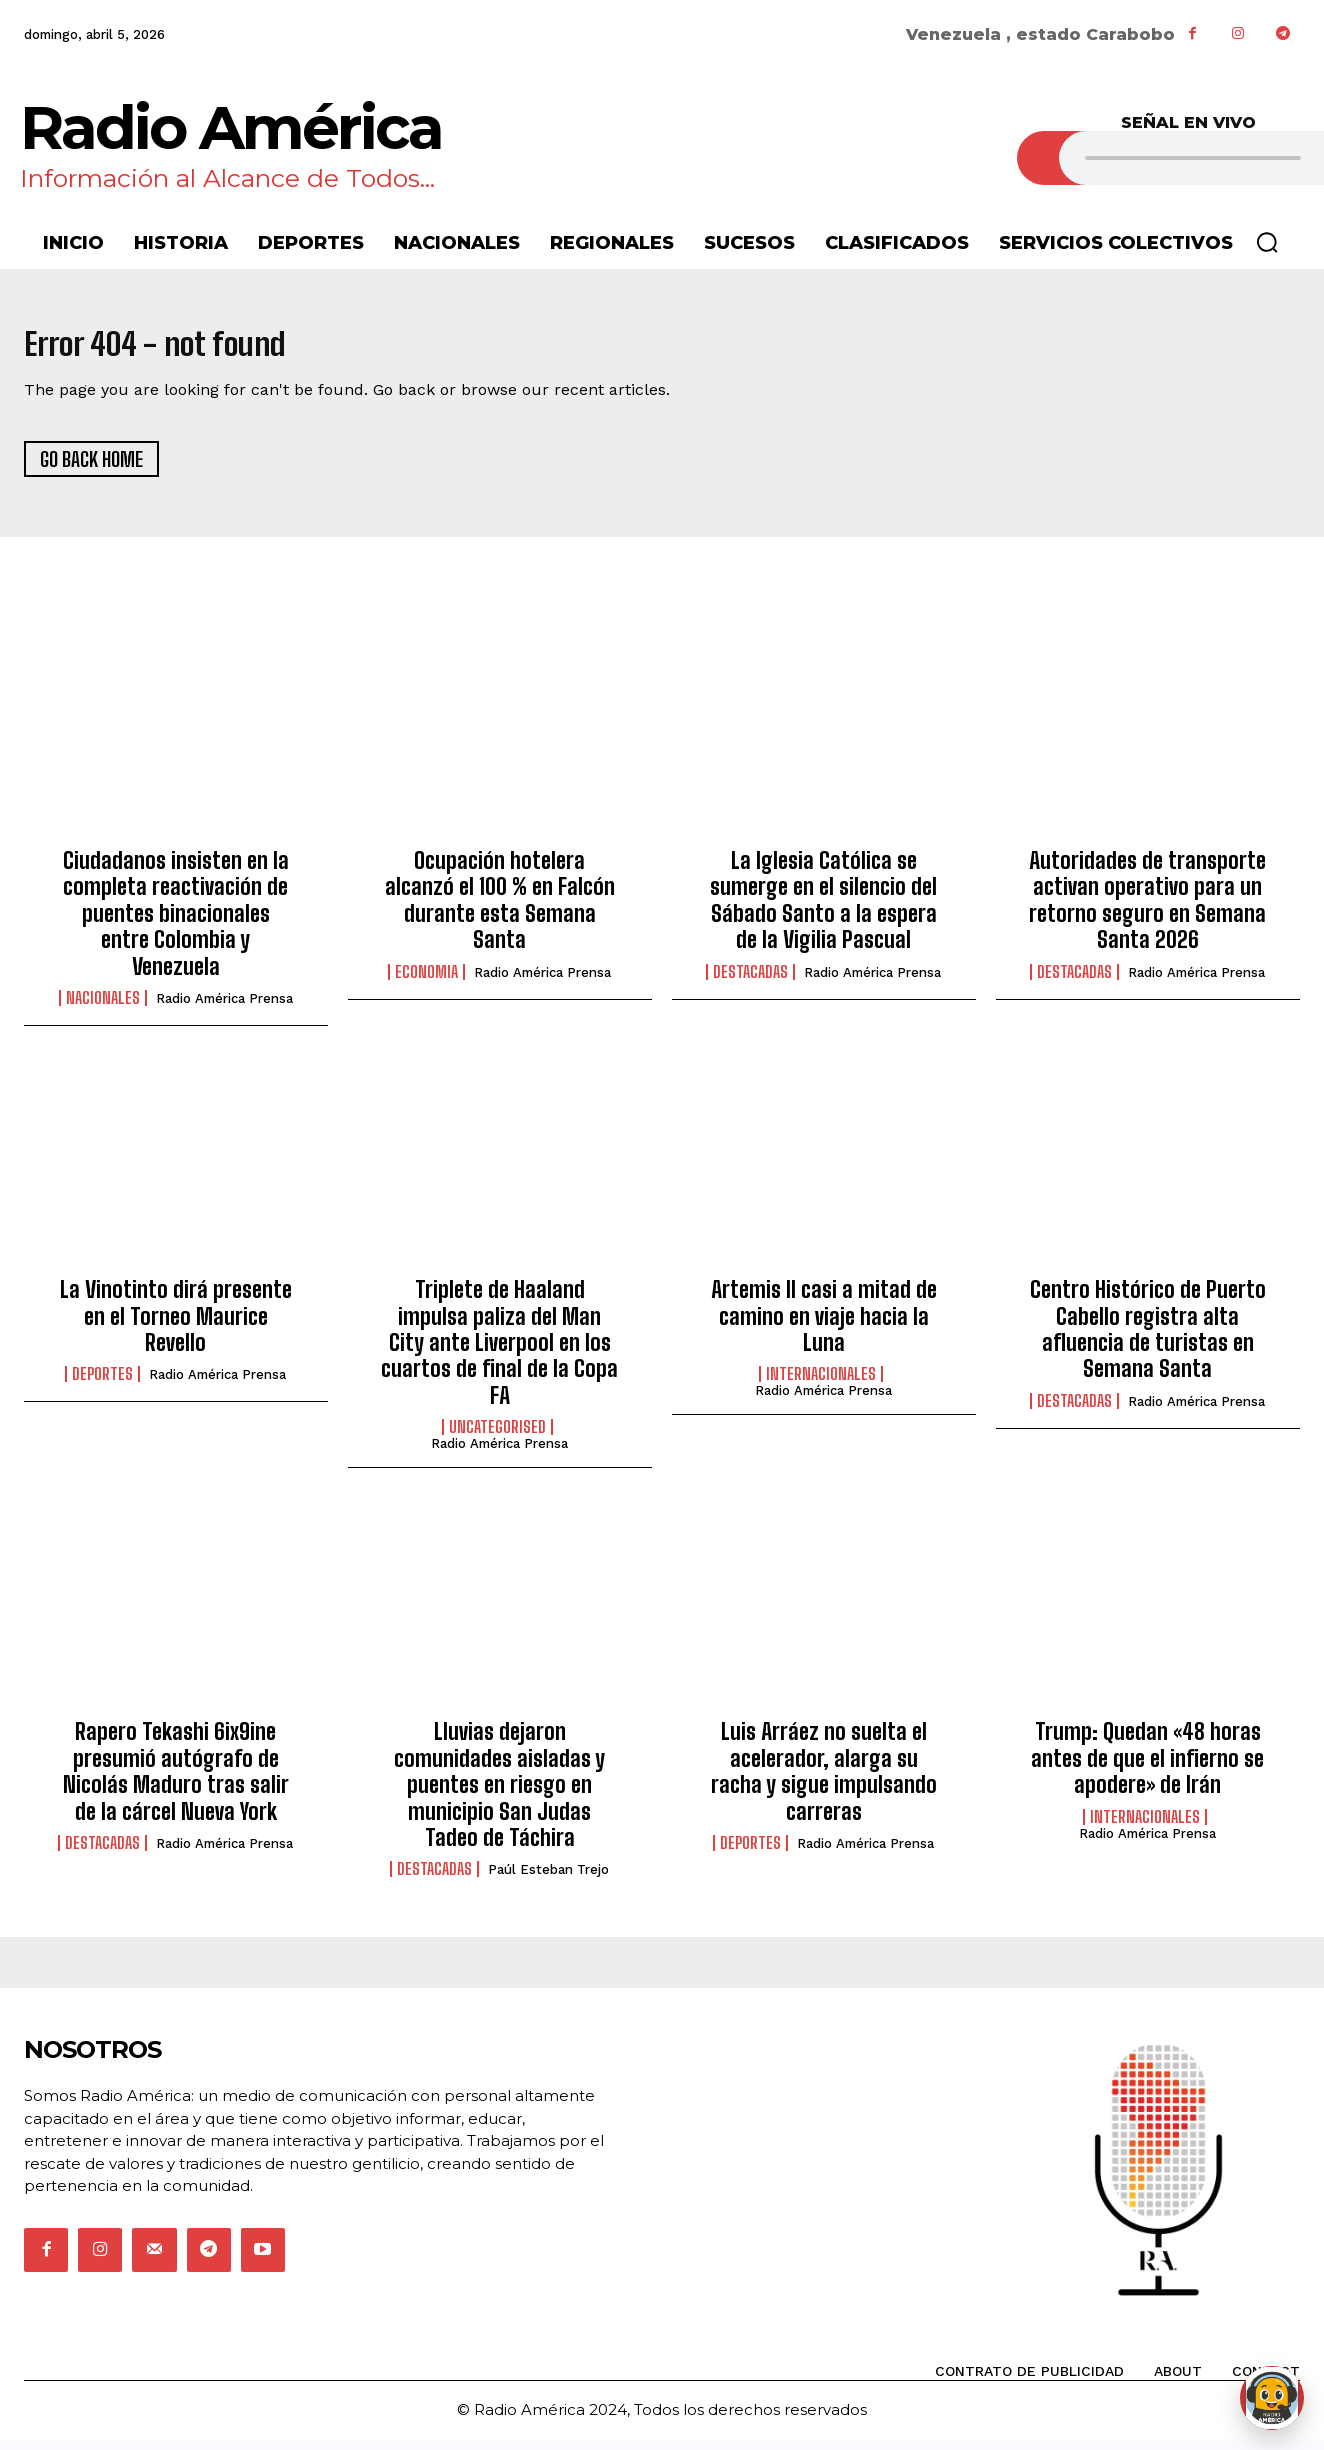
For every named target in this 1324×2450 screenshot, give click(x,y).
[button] (1267, 242)
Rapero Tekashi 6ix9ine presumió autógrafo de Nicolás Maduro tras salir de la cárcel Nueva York (176, 1782)
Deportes (102, 1385)
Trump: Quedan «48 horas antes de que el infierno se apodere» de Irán (1147, 1769)
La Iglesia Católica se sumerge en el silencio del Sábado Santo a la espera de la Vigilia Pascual (823, 911)
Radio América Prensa (224, 1009)
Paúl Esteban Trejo (548, 1880)
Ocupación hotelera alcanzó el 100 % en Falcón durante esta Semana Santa (500, 911)
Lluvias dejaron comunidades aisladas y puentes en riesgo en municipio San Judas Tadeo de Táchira (499, 1795)
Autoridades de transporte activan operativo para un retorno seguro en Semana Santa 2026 (1147, 911)
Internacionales (821, 1385)
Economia (426, 982)
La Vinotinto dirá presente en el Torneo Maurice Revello (176, 1327)
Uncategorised (497, 1438)
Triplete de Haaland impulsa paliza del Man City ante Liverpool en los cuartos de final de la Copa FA (499, 1353)
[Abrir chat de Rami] (1272, 2398)
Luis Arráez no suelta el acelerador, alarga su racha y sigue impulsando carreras (824, 1782)
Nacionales (103, 1009)
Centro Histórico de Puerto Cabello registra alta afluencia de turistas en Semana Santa (1148, 1340)
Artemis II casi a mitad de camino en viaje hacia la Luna (824, 1327)
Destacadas (750, 982)
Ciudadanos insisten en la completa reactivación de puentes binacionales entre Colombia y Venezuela (176, 924)
